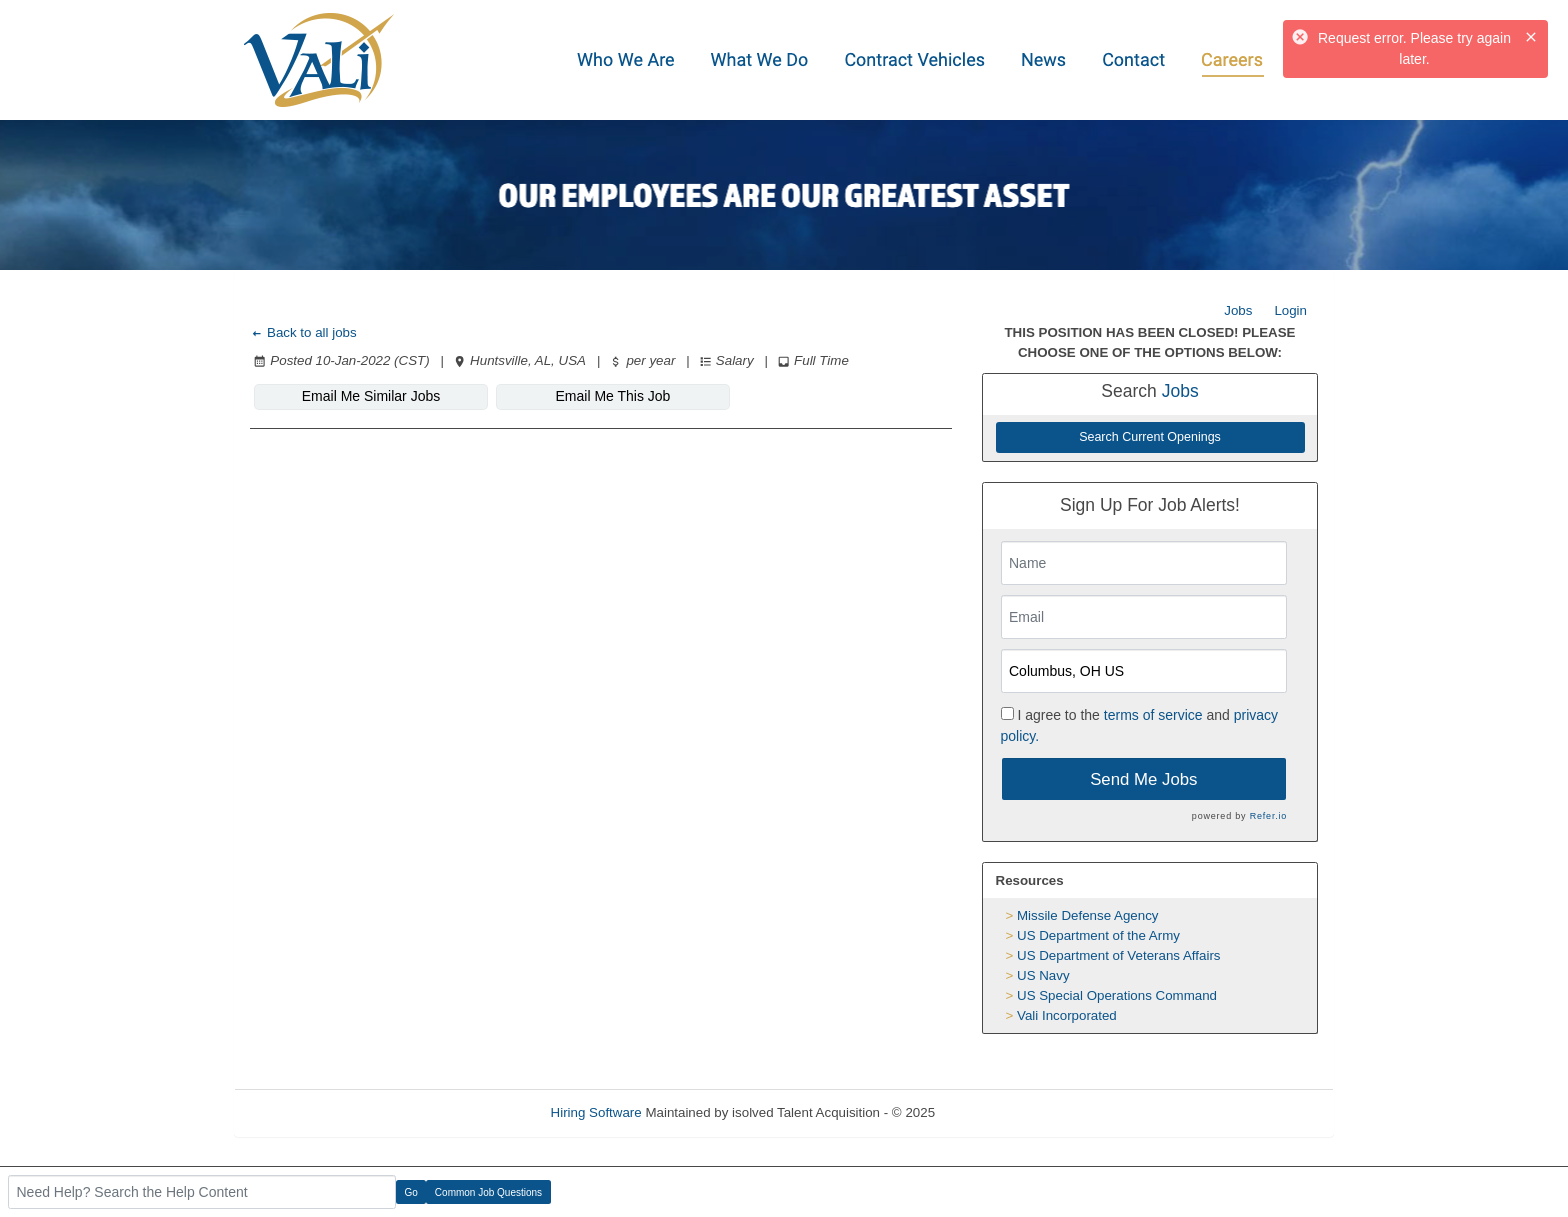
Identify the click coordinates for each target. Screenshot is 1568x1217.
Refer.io (1268, 816)
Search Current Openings (1150, 437)
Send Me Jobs (1143, 779)
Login (1290, 310)
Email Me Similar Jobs (371, 396)
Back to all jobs (303, 332)
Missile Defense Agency (1088, 915)
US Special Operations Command (1117, 995)
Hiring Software (596, 1112)
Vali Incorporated (1067, 1015)
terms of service (1153, 715)
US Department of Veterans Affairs (1118, 955)
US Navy (1043, 975)
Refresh (994, 1112)
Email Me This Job (613, 396)
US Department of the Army (1098, 935)
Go (411, 1192)
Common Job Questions (488, 1192)
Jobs (1238, 310)
